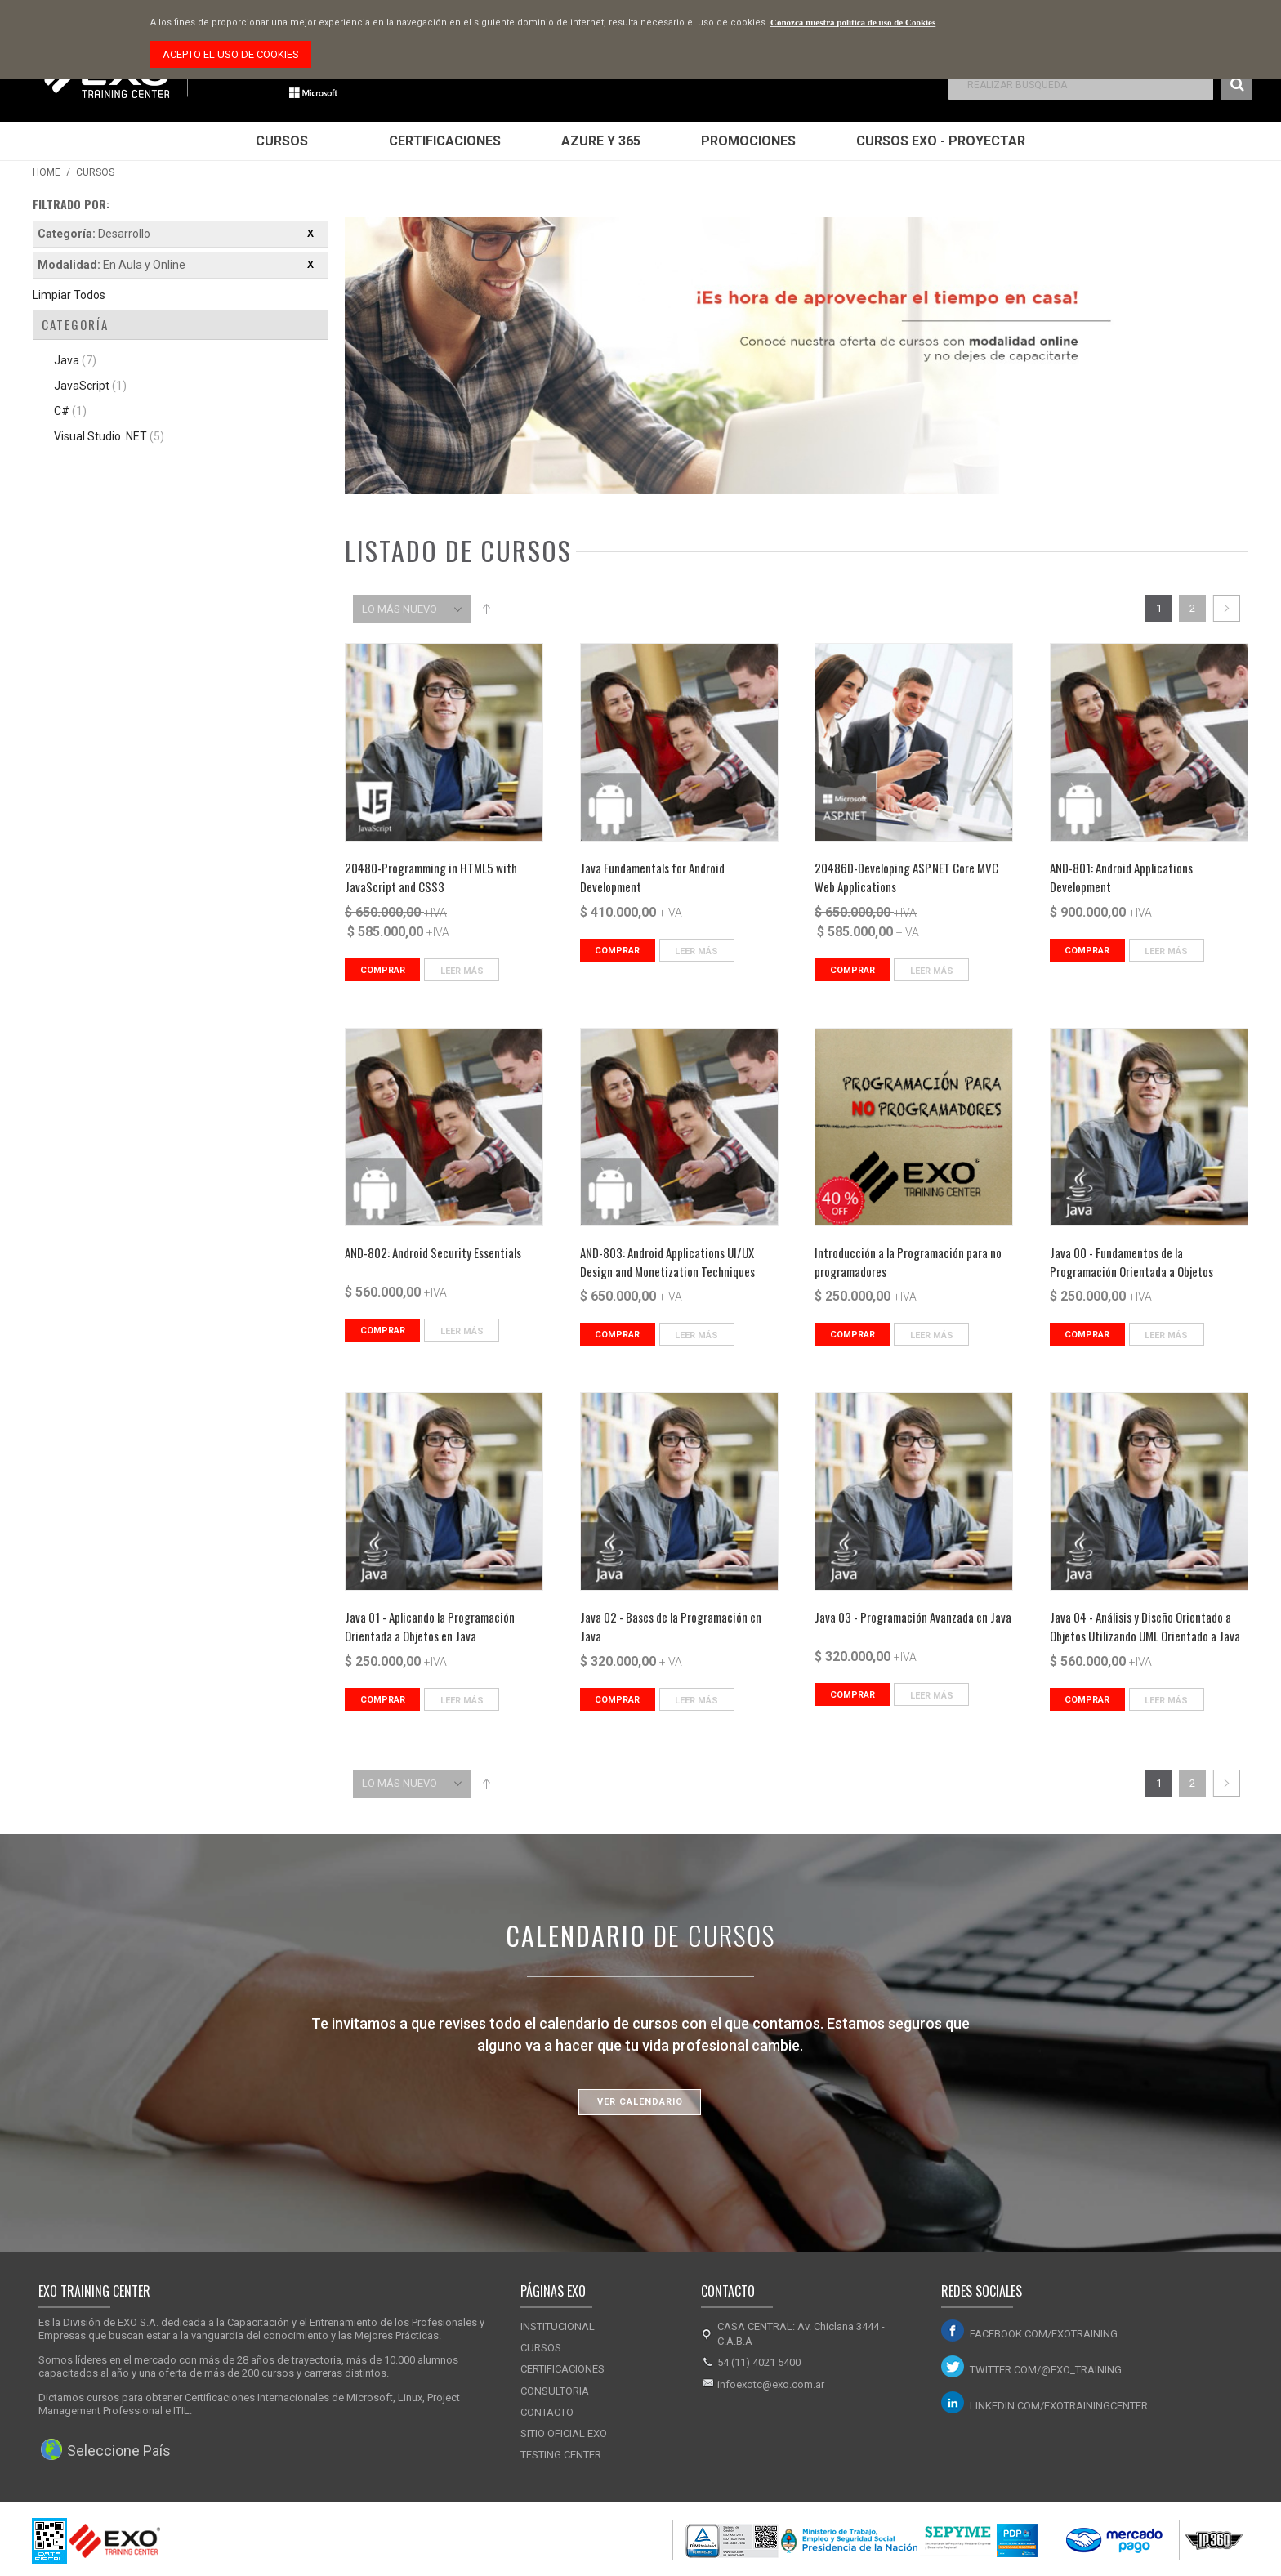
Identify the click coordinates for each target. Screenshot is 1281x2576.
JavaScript (90, 385)
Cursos (282, 141)
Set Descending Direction (486, 609)
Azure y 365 (600, 141)
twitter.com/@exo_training (1046, 2370)
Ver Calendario (640, 2101)
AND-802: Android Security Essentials (433, 1252)
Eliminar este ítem (310, 233)
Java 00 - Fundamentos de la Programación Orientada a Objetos (1131, 1261)
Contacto (547, 2412)
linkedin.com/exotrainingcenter (1059, 2406)
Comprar (382, 970)
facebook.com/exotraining (1044, 2334)
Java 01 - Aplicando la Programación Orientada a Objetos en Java (430, 1626)
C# (70, 410)
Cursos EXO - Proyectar (940, 141)
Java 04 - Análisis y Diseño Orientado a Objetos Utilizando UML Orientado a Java (1145, 1626)
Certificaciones (445, 141)
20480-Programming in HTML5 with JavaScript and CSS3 (431, 877)
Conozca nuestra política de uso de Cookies (852, 22)
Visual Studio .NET (109, 436)
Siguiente (1226, 608)
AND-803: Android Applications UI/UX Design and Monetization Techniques (667, 1261)
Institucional (557, 2326)
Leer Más (462, 971)
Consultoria (554, 2391)
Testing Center (560, 2455)
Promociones (748, 141)
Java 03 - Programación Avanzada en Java (913, 1617)
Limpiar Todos (69, 294)
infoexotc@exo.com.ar (770, 2384)
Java (75, 360)
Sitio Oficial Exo (563, 2433)
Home (46, 172)
